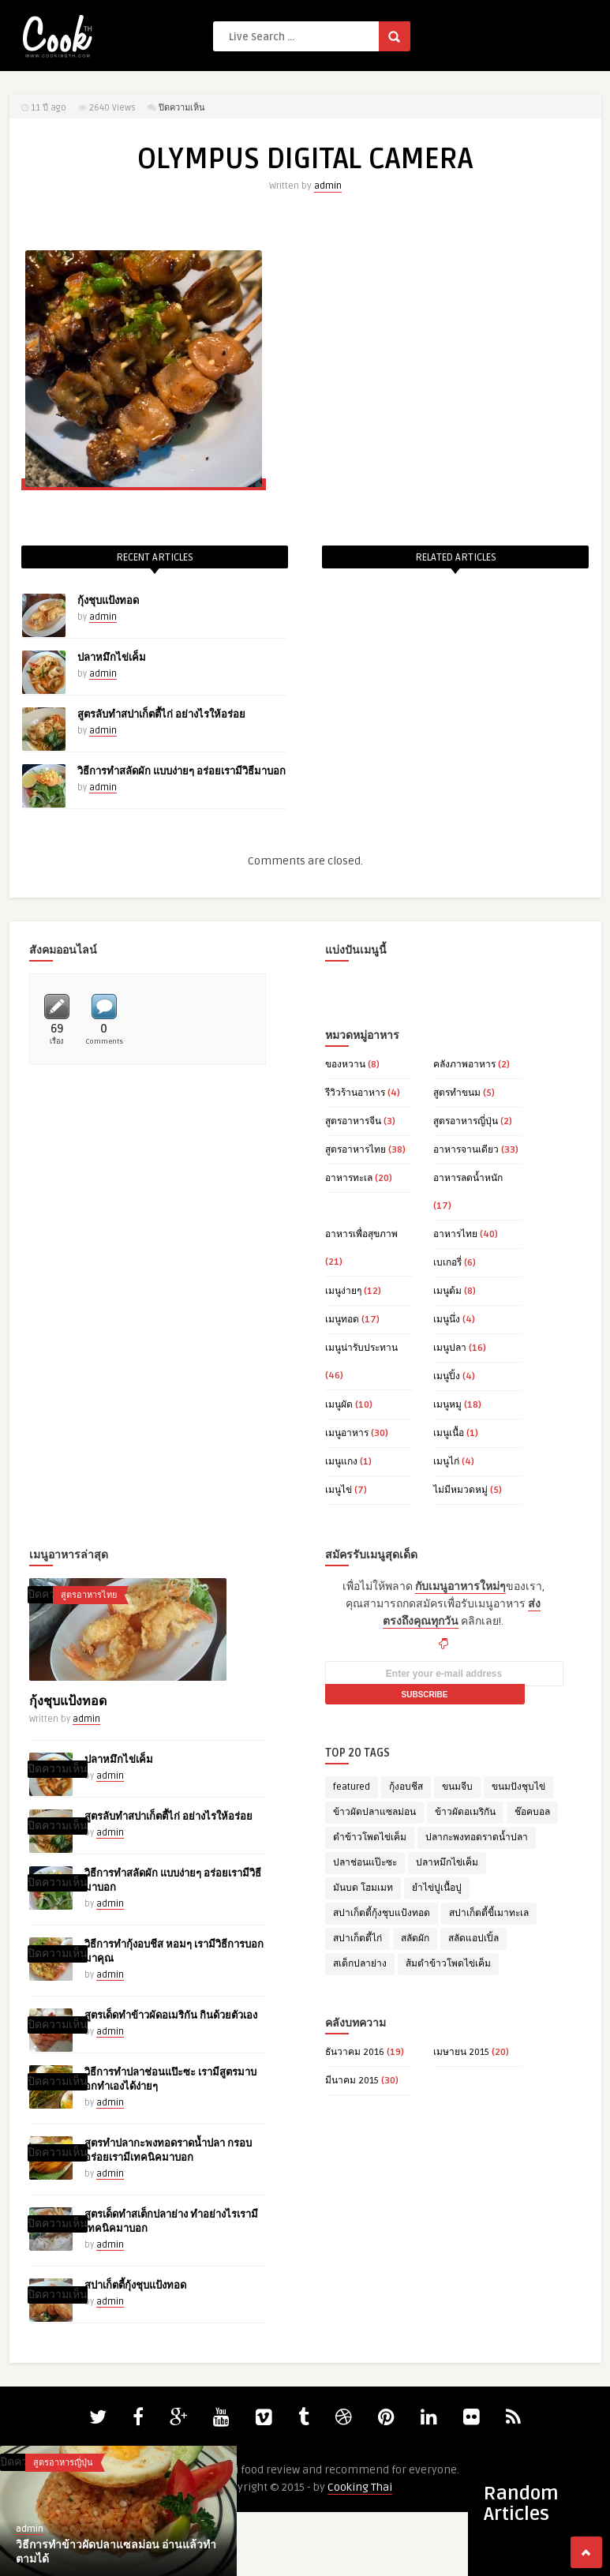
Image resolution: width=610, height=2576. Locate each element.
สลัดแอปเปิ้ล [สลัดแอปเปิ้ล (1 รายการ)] (473, 1938)
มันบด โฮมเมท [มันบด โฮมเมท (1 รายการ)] (363, 1888)
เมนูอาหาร (347, 1433)
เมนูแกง (341, 1462)
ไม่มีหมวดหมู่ (460, 1490)
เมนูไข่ (338, 1490)
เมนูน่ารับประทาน (361, 1348)
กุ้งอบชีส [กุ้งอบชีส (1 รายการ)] (406, 1787)
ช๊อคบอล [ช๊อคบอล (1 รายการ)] (532, 1812)
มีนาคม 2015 (352, 2081)
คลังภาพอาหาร (464, 1065)
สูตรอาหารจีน (353, 1121)
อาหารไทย (455, 1234)
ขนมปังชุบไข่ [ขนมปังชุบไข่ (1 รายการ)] (518, 1787)
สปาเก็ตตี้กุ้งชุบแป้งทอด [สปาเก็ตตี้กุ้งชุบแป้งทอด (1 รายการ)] (381, 1913)
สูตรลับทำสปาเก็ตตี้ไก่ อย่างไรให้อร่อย (161, 714)
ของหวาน (345, 1065)
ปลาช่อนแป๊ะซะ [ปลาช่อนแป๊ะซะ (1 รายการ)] (365, 1863)
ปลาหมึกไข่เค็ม (111, 657)
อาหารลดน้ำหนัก (468, 1178)
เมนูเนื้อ (448, 1433)
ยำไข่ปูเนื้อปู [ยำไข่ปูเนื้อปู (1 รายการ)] (437, 1888)
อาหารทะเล (348, 1178)
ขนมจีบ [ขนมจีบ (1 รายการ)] (457, 1787)
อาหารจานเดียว (466, 1150)
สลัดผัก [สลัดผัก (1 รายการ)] (415, 1938)
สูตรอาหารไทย (355, 1150)
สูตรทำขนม (457, 1093)
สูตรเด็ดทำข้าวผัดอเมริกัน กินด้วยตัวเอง (170, 2015)
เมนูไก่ (446, 1462)
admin (328, 186)
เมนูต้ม (447, 1291)
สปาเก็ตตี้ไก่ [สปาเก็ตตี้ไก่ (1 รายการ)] (357, 1938)
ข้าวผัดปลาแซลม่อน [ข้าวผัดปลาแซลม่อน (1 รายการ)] (374, 1812)
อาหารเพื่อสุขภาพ (361, 1234)
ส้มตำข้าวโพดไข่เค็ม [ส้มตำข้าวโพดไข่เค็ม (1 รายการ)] (448, 1964)
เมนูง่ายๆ (343, 1291)
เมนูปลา (449, 1348)
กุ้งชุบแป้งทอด (108, 600)
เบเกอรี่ (447, 1263)
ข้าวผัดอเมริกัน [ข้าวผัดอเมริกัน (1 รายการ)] (465, 1812)
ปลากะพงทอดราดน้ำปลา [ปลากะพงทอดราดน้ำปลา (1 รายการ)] (476, 1837)
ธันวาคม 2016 (354, 2052)
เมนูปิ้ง (446, 1376)
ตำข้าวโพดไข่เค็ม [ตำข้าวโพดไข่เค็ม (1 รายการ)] (369, 1837)
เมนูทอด (342, 1319)
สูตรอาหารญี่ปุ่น (465, 1121)
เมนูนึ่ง (446, 1319)
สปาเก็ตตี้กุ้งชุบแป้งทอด (135, 2285)
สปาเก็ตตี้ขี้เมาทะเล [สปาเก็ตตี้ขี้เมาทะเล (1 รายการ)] (489, 1913)
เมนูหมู (447, 1405)
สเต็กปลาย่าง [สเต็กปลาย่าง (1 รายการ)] (360, 1964)
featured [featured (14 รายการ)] (351, 1787)
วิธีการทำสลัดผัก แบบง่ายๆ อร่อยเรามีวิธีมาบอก (181, 771)
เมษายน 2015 (461, 2052)
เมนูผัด (339, 1405)
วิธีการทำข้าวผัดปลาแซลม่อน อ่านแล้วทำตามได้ (116, 2552)
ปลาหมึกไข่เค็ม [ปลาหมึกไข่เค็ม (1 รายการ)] (447, 1863)
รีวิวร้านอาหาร (355, 1093)
